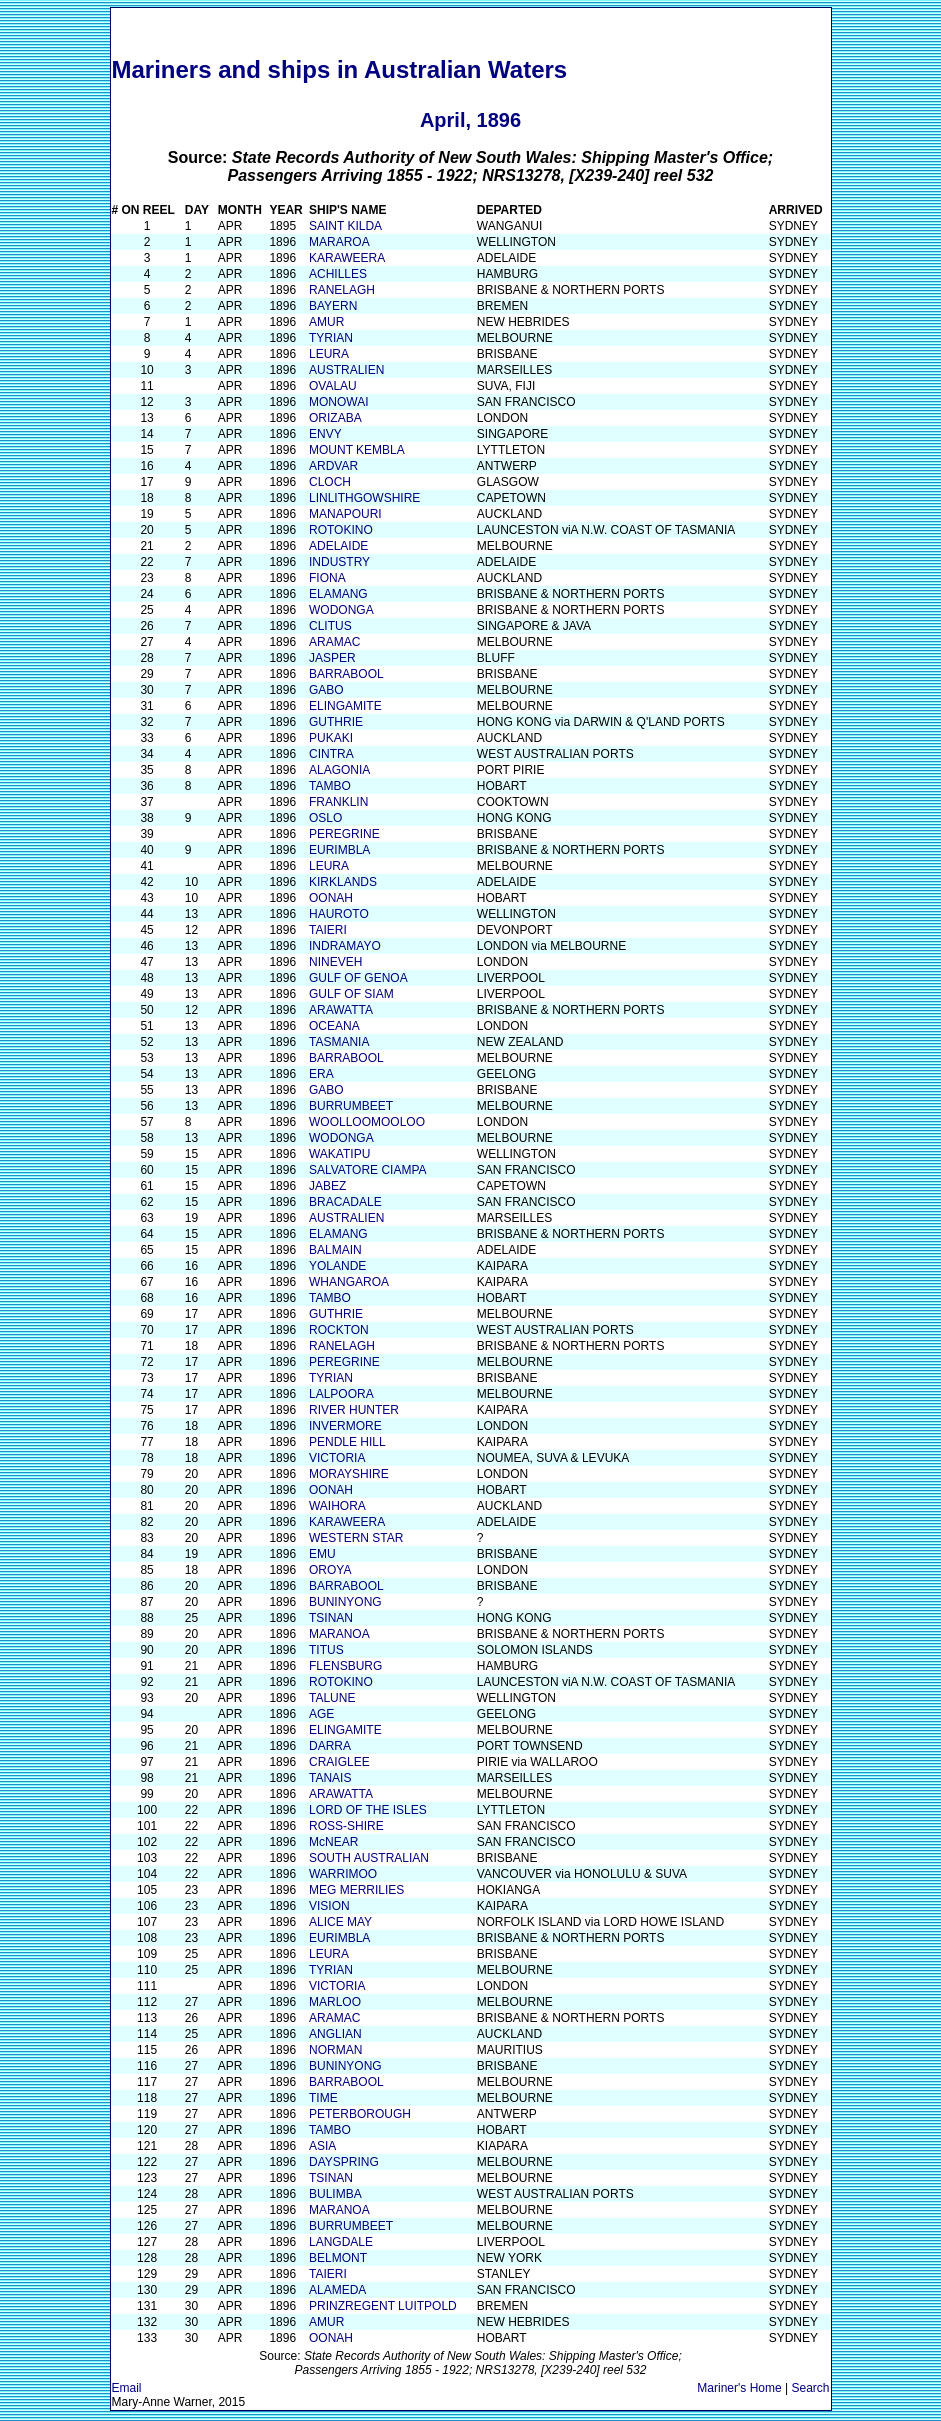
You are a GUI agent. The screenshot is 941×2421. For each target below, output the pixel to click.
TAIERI (328, 930)
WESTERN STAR (356, 1538)
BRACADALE (345, 1202)
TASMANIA (339, 1042)
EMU (322, 1554)
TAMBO (330, 786)
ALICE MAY (340, 1922)
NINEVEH (335, 962)
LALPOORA (341, 1394)
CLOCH (330, 482)
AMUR (326, 322)
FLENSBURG (345, 1666)
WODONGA (341, 610)
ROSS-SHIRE (346, 1826)
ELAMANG (338, 594)
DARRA (330, 1746)
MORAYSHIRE (349, 1474)
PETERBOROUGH (360, 2114)
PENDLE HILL (347, 1442)
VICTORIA (337, 1458)
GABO (326, 690)
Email (127, 2388)
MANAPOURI (345, 514)
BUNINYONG (345, 1602)
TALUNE (332, 1698)
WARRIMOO (343, 1874)
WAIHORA (337, 1506)
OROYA (330, 1570)
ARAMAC (334, 642)
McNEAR (333, 1842)
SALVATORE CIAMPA (368, 1170)
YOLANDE (337, 1266)
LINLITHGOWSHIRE (364, 498)
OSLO (325, 818)
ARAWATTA (341, 1010)
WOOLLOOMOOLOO (367, 1122)
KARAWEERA (347, 258)
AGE (321, 1714)
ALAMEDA (337, 2290)
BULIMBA (335, 2194)
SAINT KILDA (345, 226)
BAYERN (333, 306)
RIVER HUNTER (354, 1410)
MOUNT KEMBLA (357, 450)
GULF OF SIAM (351, 994)
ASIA (322, 2146)
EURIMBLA (339, 850)
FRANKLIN (338, 802)
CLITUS (330, 626)
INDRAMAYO (345, 946)
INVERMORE (345, 1426)
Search (810, 2388)
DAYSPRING (344, 2162)
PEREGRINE (344, 834)
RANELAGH (342, 290)
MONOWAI (339, 402)
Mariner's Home (739, 2388)
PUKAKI (331, 738)
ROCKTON (339, 1330)
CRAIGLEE (339, 1762)
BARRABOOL (346, 674)
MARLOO (335, 2002)
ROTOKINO (341, 530)
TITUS (326, 1650)
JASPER (332, 658)
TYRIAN (331, 338)
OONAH (331, 898)
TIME (323, 2098)
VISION (329, 1906)
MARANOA (339, 1634)
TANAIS (330, 1778)
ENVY (325, 434)
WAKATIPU (339, 1154)
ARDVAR (333, 466)
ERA (321, 1074)
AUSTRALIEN (346, 370)
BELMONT (338, 2258)
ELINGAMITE (345, 706)
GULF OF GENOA (358, 978)
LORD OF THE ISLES (368, 1810)
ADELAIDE (338, 546)
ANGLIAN (335, 2034)
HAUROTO (339, 914)
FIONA (327, 578)
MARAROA (339, 242)
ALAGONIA (339, 770)
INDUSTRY (339, 562)
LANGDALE (341, 2242)
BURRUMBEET (351, 1106)
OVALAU (333, 386)
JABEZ (327, 1186)
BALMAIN (335, 1250)
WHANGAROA (349, 1282)
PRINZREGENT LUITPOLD (383, 2306)
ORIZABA (335, 418)
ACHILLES (338, 274)
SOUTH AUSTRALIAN (369, 1858)
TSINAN (331, 1618)
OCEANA (334, 1026)
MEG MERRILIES (356, 1890)
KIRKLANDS (343, 882)
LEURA (329, 354)
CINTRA (331, 754)
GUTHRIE (336, 722)
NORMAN (335, 2050)
